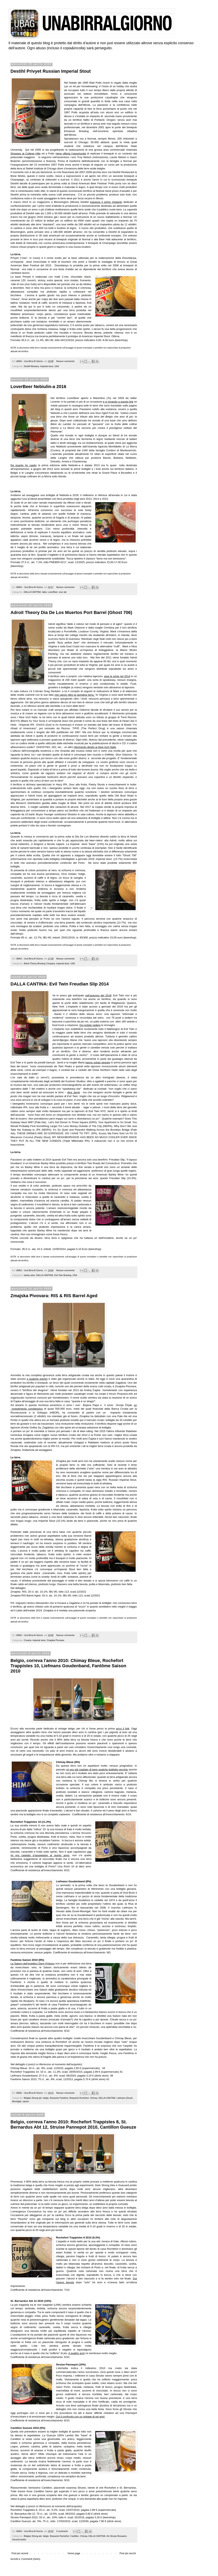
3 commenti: (62, 2531)
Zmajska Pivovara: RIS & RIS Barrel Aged (53, 1295)
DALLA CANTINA (32, 592)
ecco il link (122, 1728)
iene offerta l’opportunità (71, 153)
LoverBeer (53, 592)
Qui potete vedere (90, 1025)
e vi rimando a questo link (118, 401)
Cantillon (74, 2536)
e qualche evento (37, 1378)
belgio (46, 2098)
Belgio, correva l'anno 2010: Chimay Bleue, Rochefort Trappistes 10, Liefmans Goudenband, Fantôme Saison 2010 (68, 1666)
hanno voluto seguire (97, 1062)
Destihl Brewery (31, 366)
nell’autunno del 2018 (98, 995)
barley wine (29, 1275)
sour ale (63, 592)
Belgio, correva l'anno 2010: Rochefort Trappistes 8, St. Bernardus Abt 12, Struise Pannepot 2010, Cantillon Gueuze (73, 2124)
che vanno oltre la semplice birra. (74, 694)
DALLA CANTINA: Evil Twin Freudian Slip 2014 (59, 983)
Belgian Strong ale (33, 2098)
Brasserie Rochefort (79, 2098)
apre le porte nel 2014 (117, 676)
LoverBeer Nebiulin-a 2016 (38, 386)
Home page (74, 2553)
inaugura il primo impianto (106, 202)
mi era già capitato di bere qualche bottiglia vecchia (97, 1769)
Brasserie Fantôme (59, 2098)
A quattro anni (76, 2353)
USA (56, 366)
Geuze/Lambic (19, 2539)
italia (44, 592)
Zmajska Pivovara (55, 1640)
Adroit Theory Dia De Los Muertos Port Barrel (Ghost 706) (71, 612)
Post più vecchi (127, 2553)
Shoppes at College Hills (25, 153)
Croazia (27, 1640)
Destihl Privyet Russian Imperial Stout (50, 71)
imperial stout (46, 366)
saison (26, 2101)
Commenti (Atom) (30, 2559)
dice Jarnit (73, 1092)
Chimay (93, 2098)
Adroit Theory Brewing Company (39, 963)
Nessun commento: (65, 361)
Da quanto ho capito (23, 465)
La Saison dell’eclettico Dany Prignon (32, 1963)
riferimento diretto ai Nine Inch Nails (95, 747)
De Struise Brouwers (117, 2536)
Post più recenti (20, 2553)
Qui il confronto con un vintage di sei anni (80, 2416)
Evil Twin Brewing (62, 1275)
